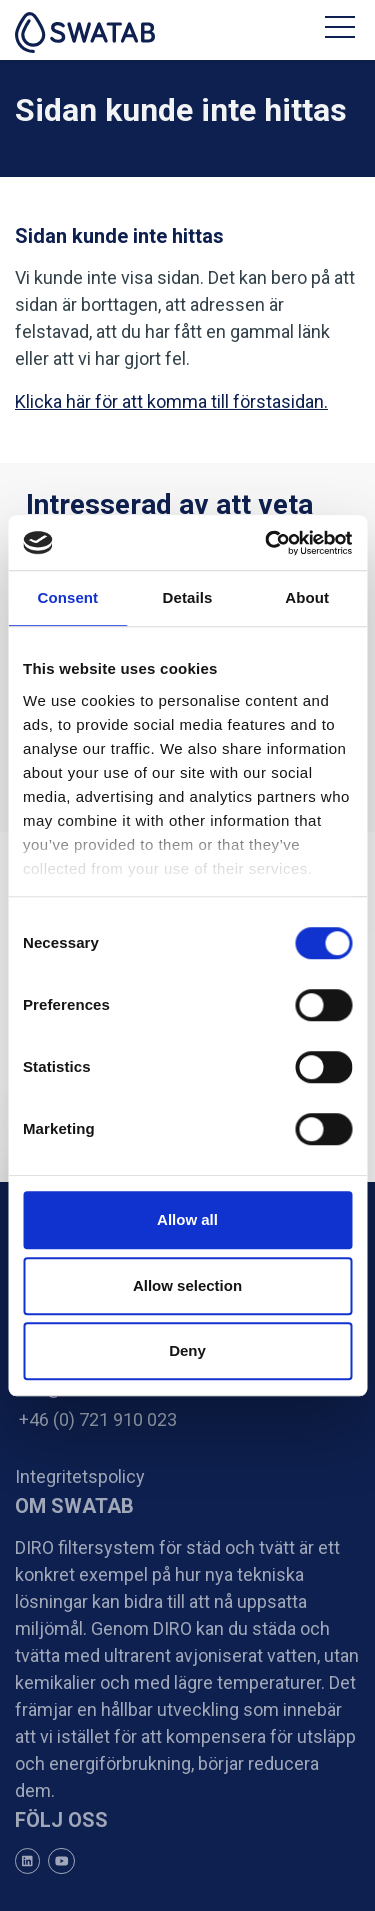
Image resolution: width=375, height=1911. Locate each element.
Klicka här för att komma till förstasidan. (171, 401)
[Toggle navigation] (342, 30)
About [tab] (307, 597)
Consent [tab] (67, 597)
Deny (187, 1350)
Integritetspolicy (80, 1476)
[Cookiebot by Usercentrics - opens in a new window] (267, 543)
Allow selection (187, 1285)
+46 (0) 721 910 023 (96, 1419)
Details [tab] (188, 597)
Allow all (187, 1219)
